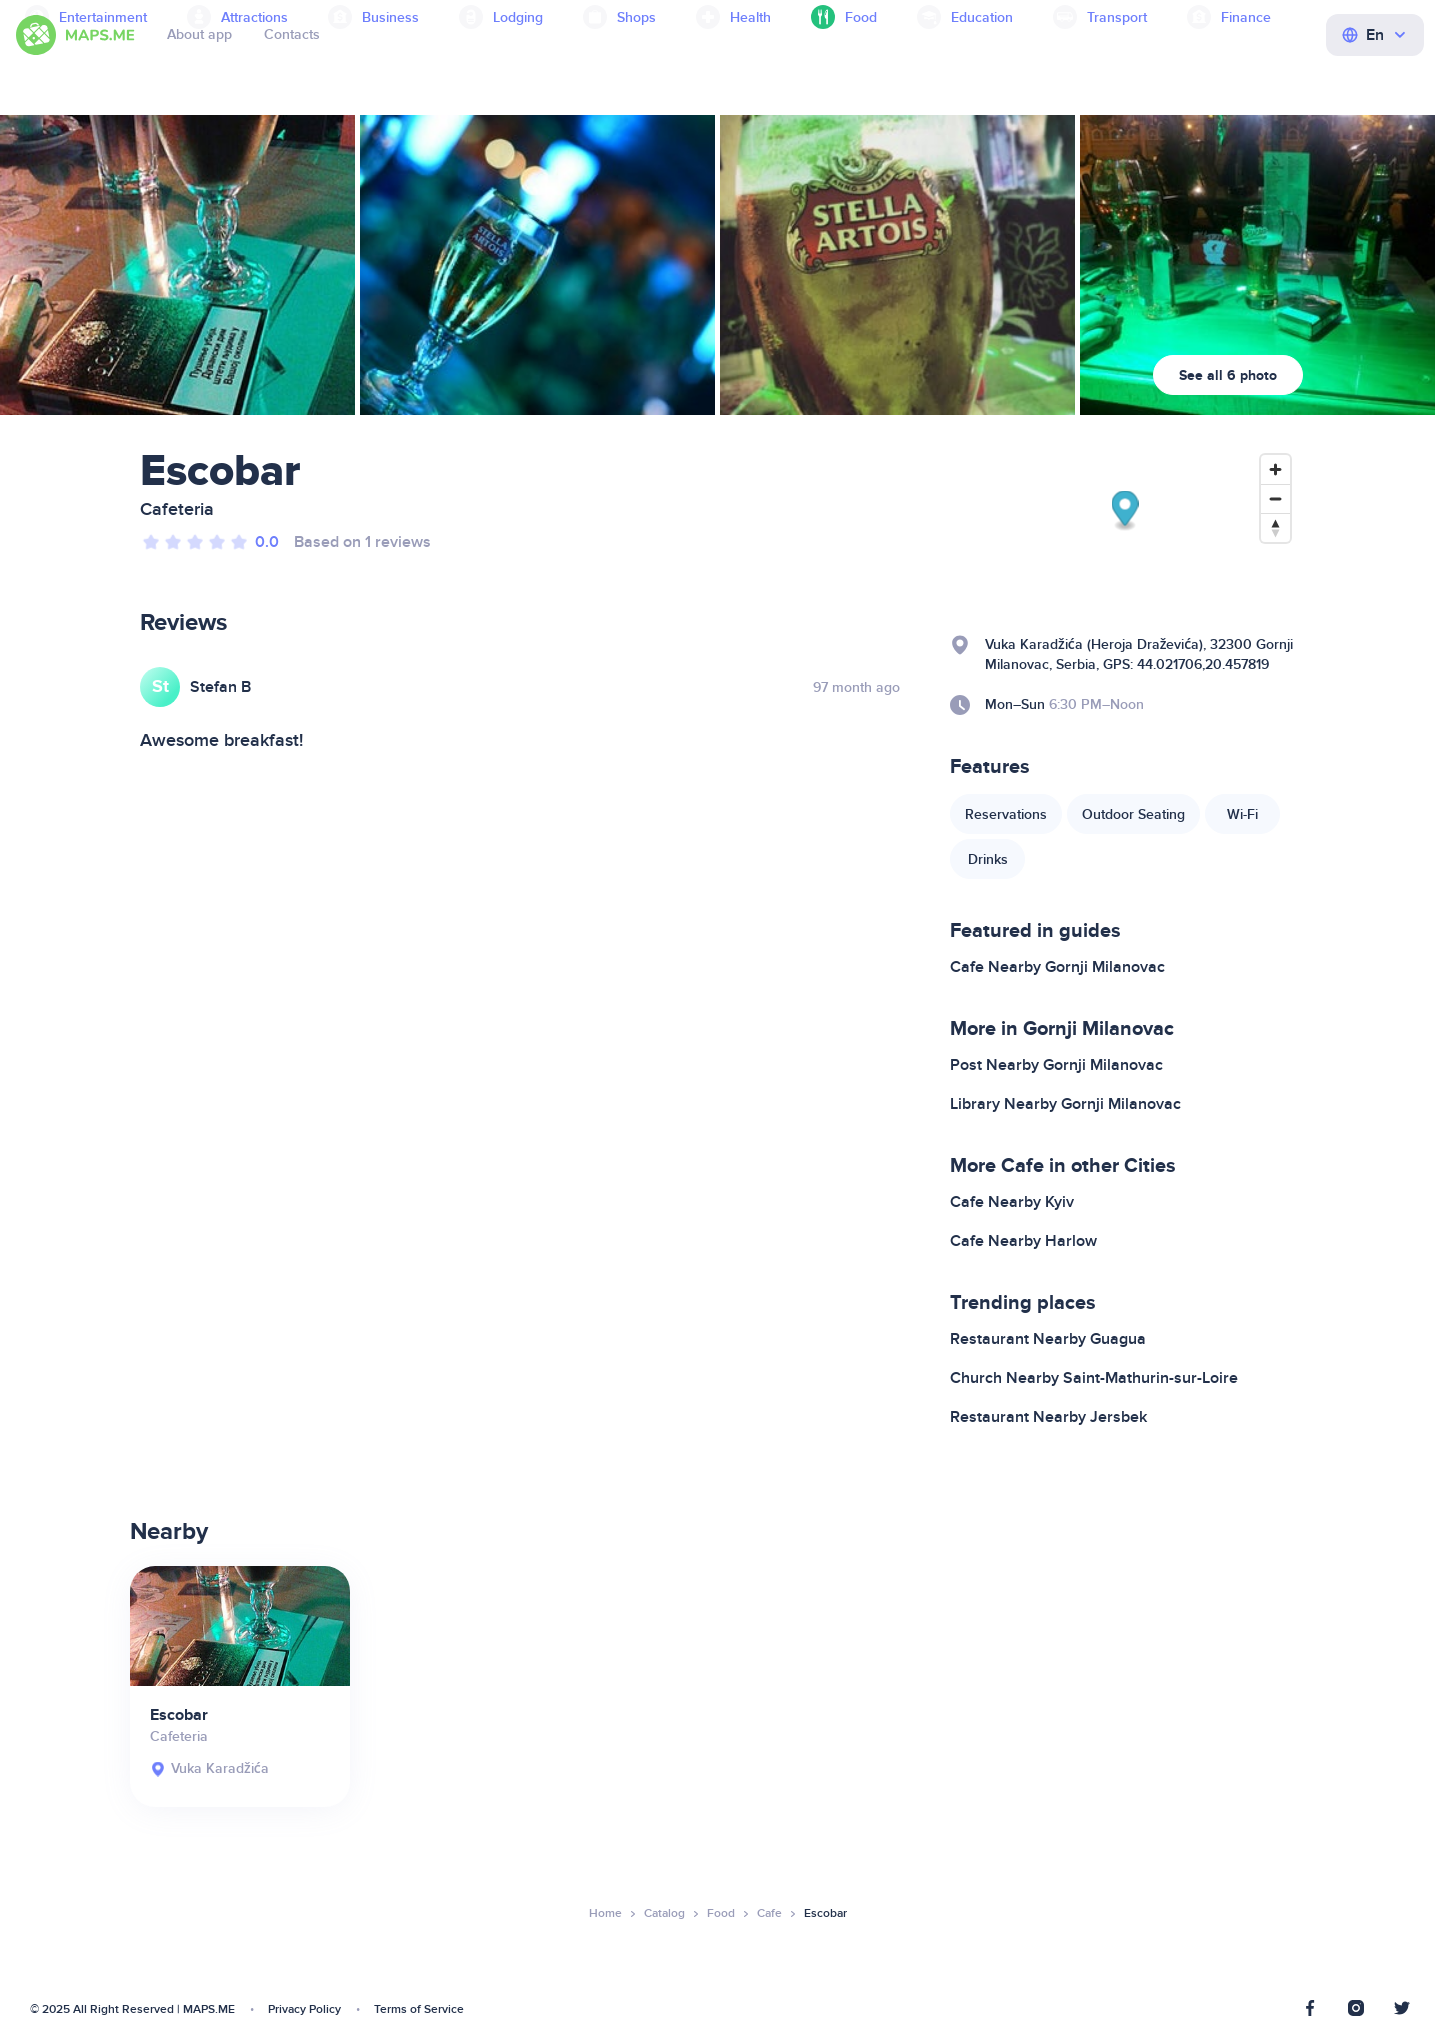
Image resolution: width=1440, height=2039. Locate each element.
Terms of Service (419, 2009)
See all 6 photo (1228, 375)
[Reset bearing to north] (1275, 527)
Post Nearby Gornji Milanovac (1056, 1065)
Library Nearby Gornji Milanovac (1065, 1104)
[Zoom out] (1275, 498)
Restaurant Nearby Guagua (1048, 1339)
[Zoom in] (1275, 469)
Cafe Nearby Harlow (1023, 1241)
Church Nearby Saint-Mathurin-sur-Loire (1094, 1378)
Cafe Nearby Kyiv (1012, 1202)
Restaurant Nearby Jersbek (1048, 1417)
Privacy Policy (304, 2009)
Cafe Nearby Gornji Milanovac (1057, 967)
